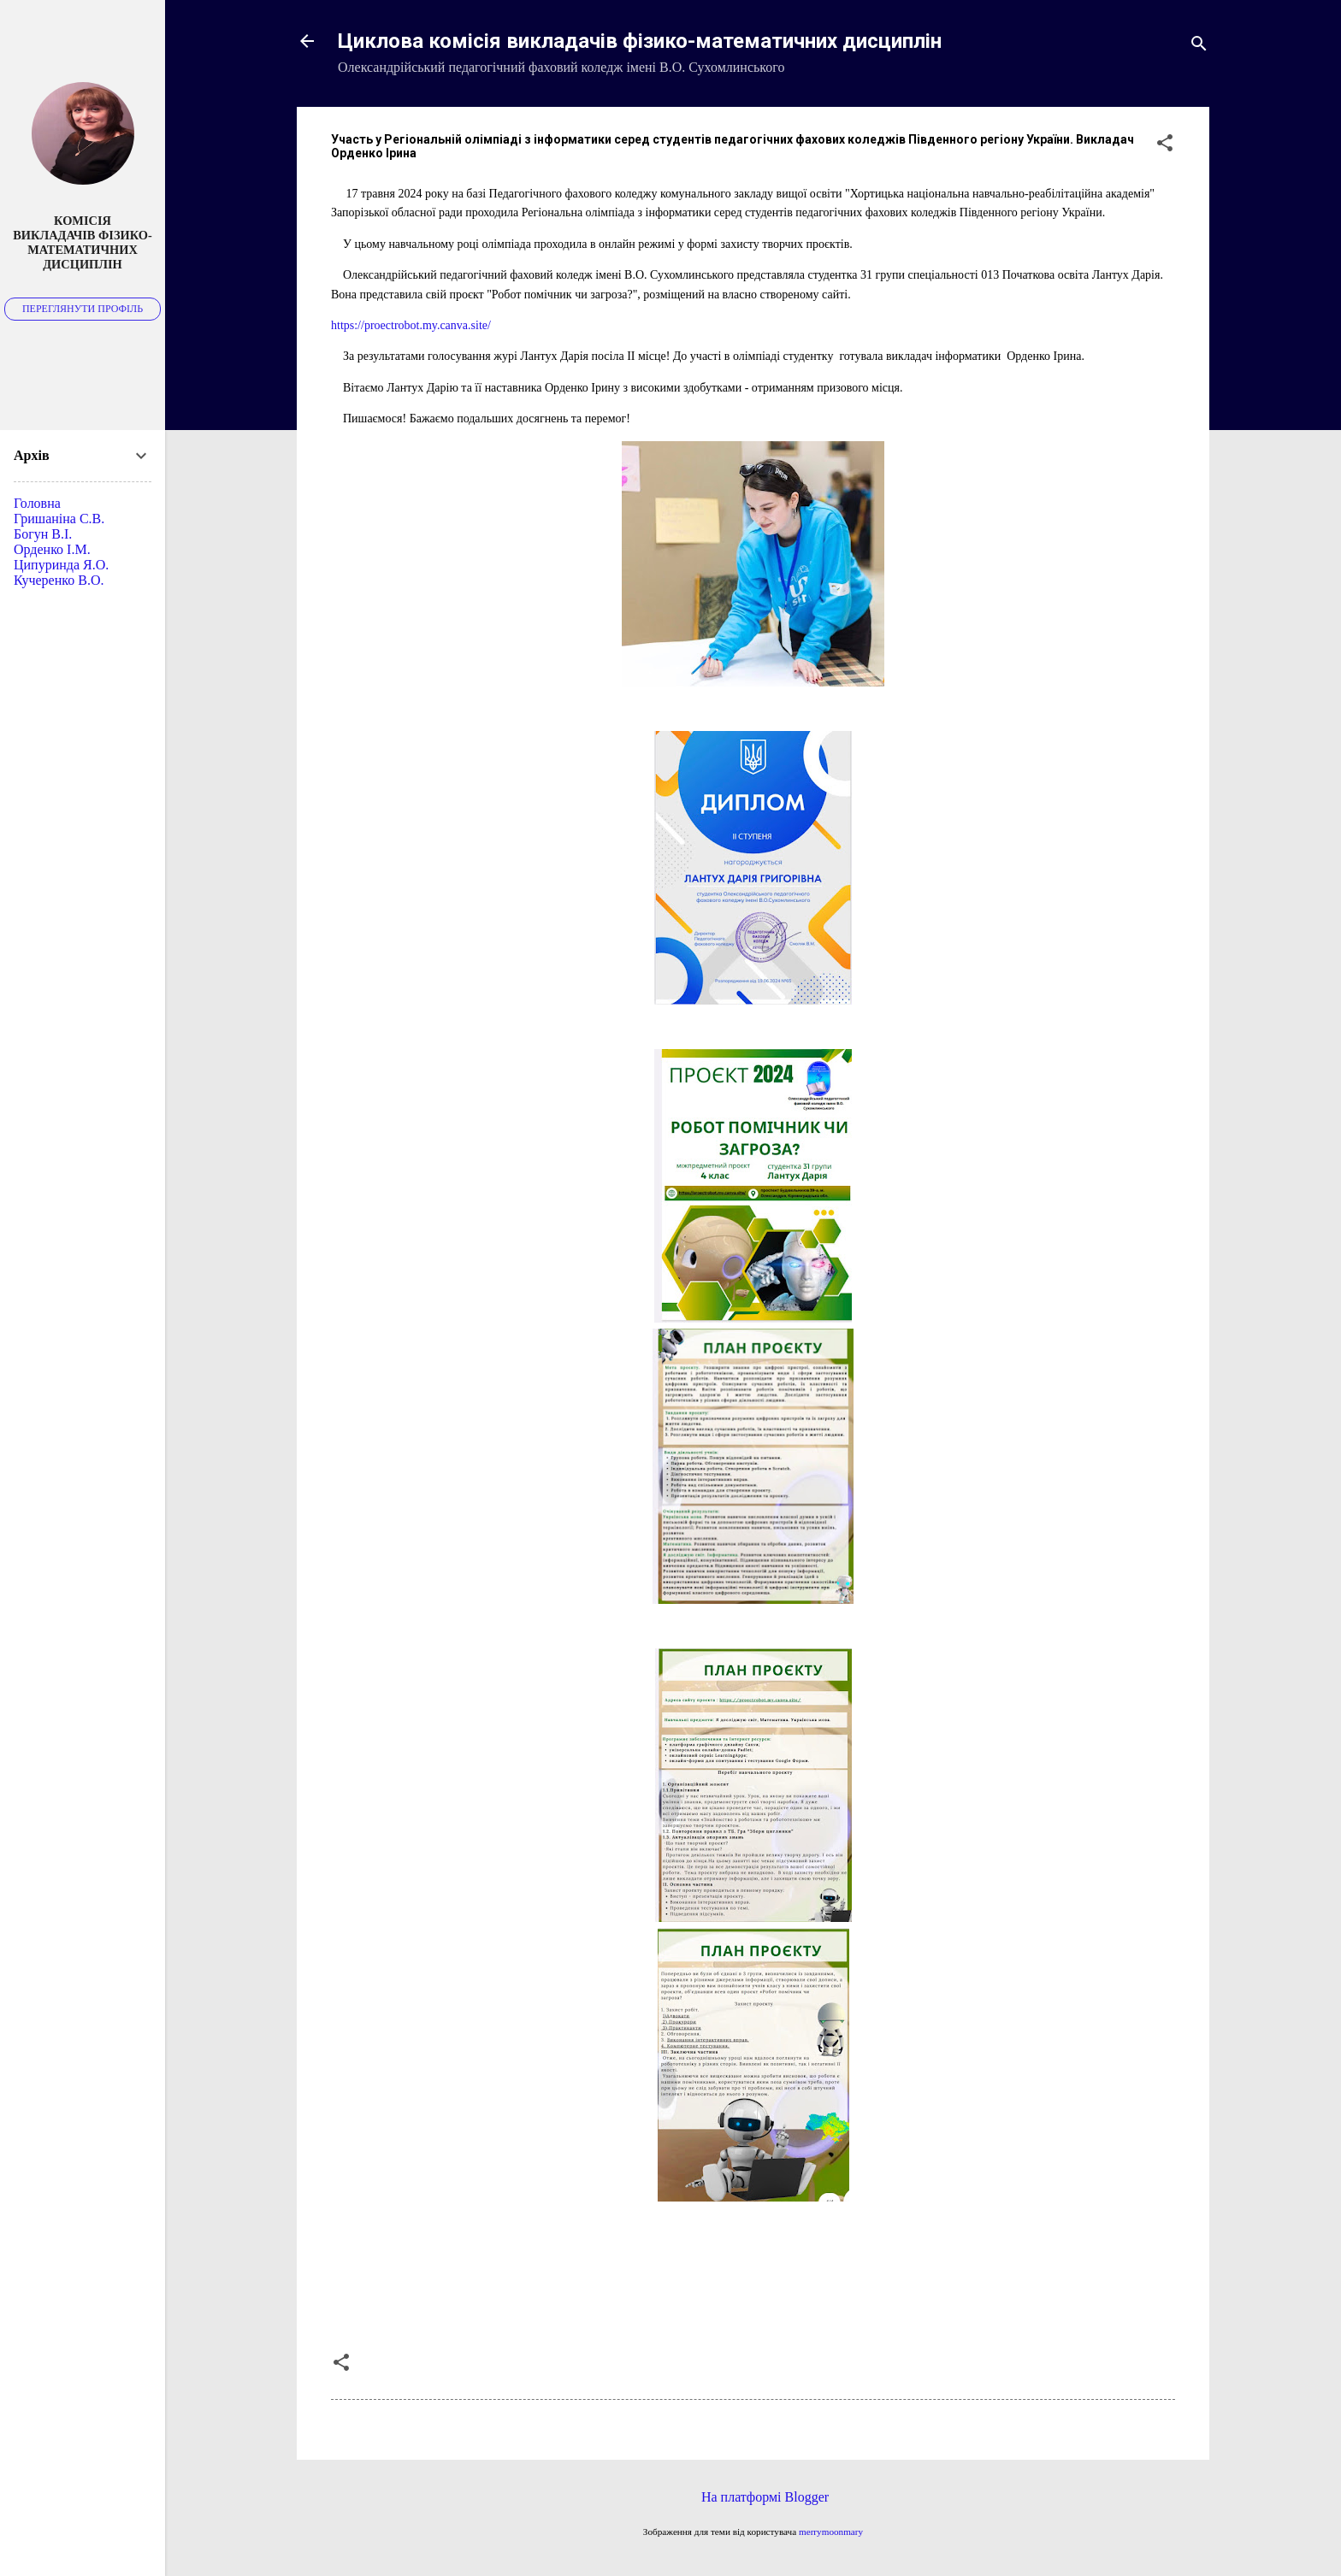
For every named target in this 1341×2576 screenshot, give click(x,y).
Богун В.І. (43, 534)
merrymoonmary (831, 2531)
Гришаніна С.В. (59, 518)
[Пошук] (1199, 47)
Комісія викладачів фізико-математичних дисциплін (82, 242)
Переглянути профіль (82, 309)
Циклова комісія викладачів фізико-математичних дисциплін (640, 41)
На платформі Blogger (753, 2497)
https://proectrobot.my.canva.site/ (411, 325)
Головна (37, 503)
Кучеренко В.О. (58, 580)
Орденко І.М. (52, 549)
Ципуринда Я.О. (61, 564)
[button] (1165, 146)
